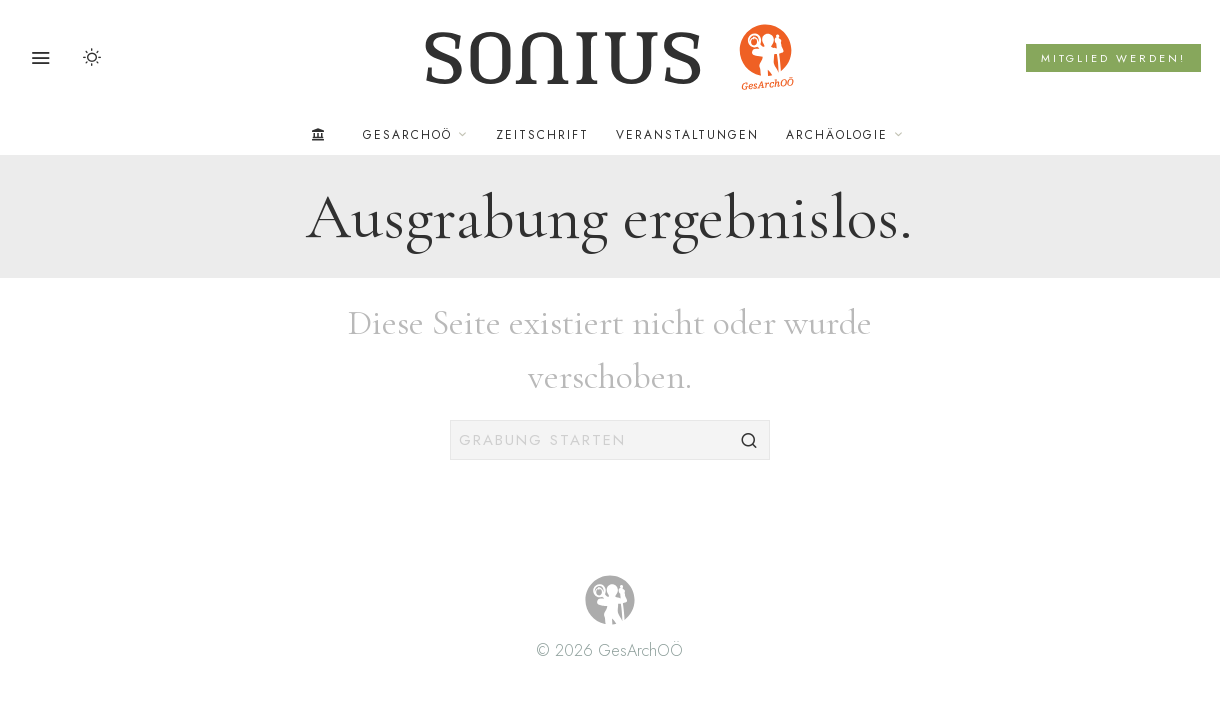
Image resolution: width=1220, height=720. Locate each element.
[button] (750, 440)
